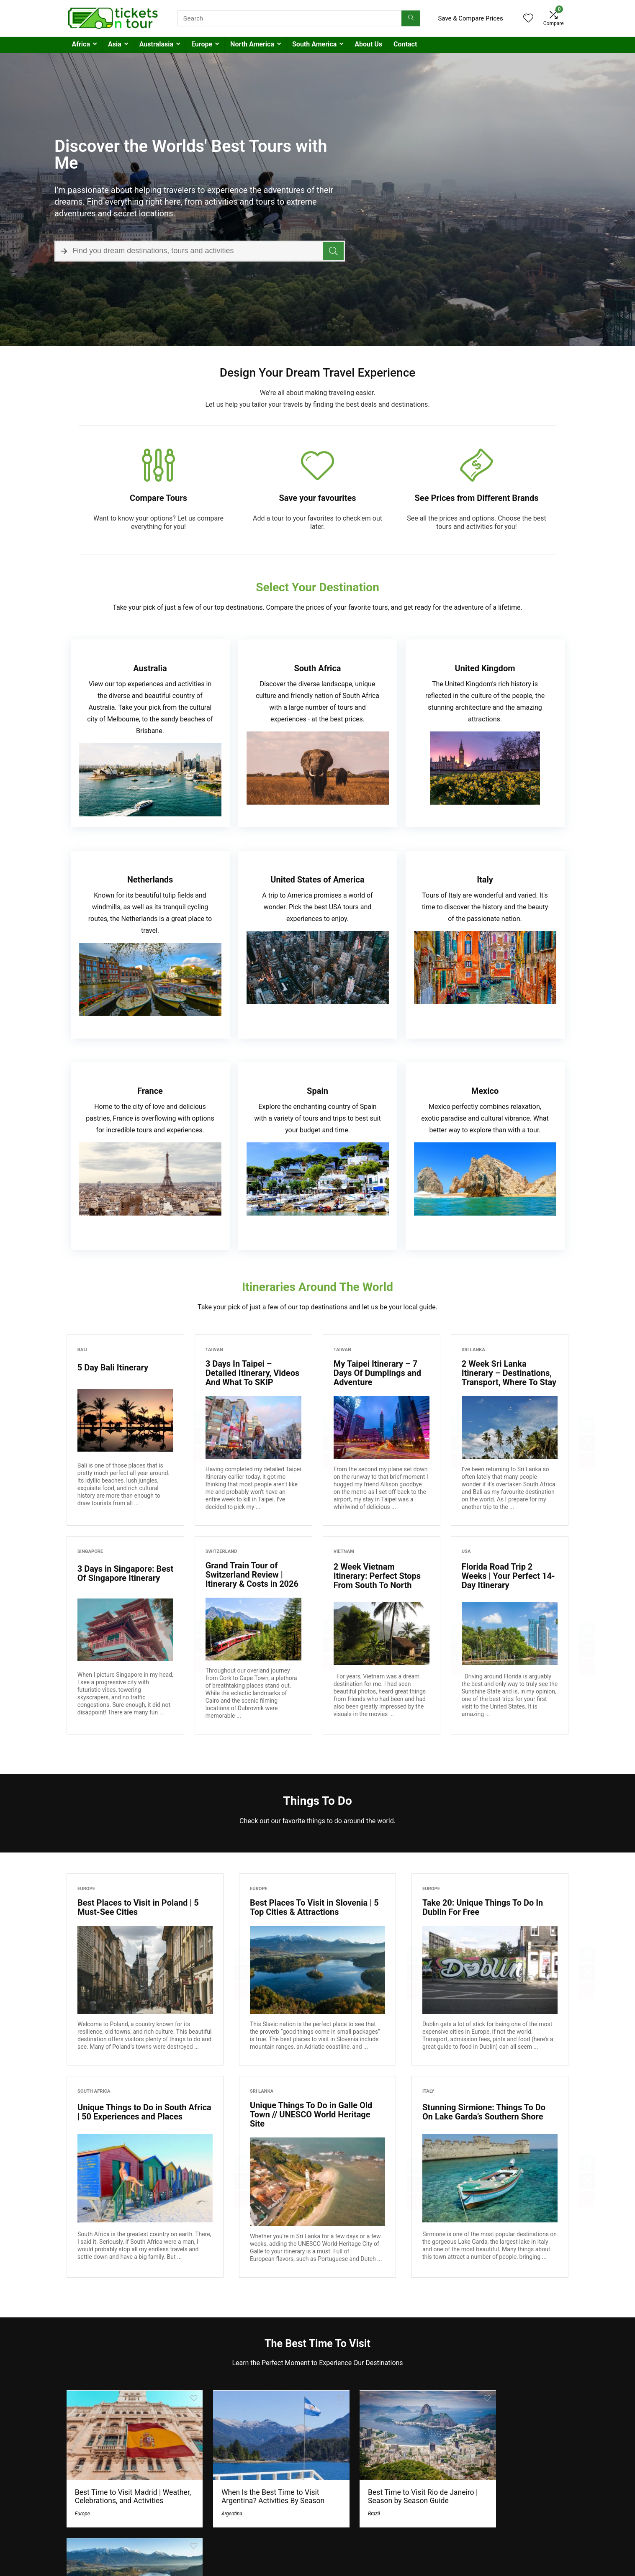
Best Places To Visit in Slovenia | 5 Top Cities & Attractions (314, 1907)
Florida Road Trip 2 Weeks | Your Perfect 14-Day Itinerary (508, 1576)
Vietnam (344, 1551)
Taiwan (214, 1349)
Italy (428, 2091)
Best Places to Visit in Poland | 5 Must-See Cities (138, 1907)
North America (252, 44)
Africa (81, 44)
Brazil (337, 2510)
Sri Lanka (473, 1349)
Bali (82, 1349)
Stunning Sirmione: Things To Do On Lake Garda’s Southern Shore (483, 2112)
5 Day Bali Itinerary (112, 1367)
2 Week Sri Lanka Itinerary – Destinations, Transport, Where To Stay (509, 1373)
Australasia (156, 44)
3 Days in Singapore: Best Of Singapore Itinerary (125, 1573)
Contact (405, 44)
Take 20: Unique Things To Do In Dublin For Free (482, 1907)
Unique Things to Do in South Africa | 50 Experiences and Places (144, 2112)
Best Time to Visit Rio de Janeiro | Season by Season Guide (376, 2488)
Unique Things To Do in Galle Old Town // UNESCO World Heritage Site (311, 2114)
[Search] (410, 18)
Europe (201, 44)
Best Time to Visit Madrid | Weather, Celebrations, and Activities (118, 2488)
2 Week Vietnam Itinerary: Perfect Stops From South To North (377, 1576)
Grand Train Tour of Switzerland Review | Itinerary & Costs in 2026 (252, 1574)
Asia (114, 44)
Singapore (90, 1551)
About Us (368, 44)
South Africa (94, 2091)
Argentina (213, 2510)
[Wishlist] (528, 19)
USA (466, 1551)
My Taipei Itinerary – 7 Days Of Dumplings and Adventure (377, 1373)
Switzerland (221, 1551)
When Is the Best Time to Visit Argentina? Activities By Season (252, 2488)
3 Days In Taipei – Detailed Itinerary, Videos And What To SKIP (253, 1373)
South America (314, 44)
